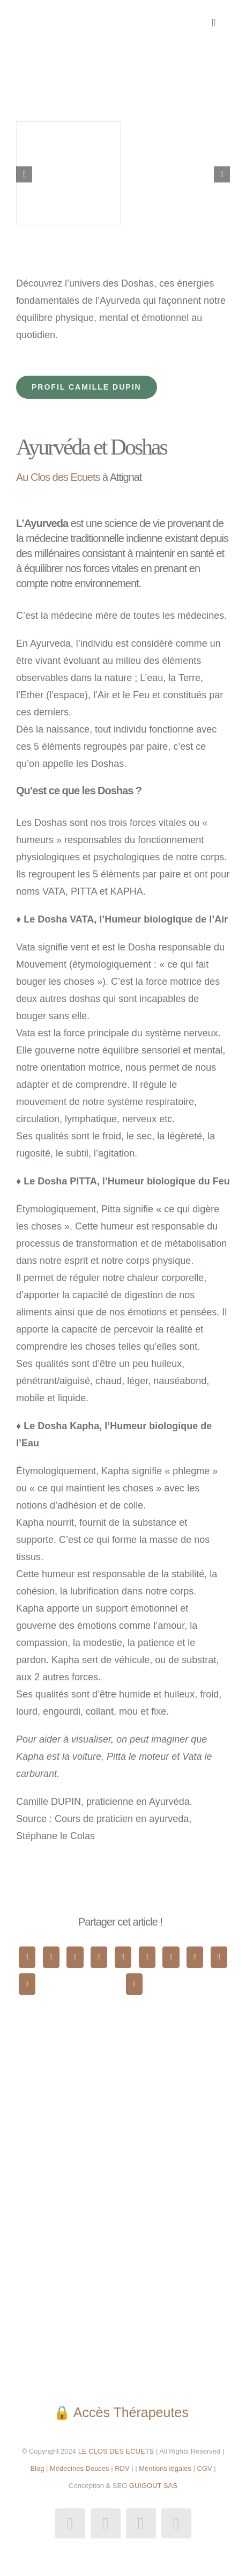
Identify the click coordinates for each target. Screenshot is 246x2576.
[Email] (134, 1984)
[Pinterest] (195, 1957)
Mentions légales (165, 2468)
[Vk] (219, 1957)
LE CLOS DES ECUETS (115, 2451)
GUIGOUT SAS (153, 2486)
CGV (204, 2468)
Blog (37, 2468)
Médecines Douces (79, 2468)
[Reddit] (75, 1957)
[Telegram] (147, 1957)
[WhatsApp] (123, 1957)
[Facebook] (27, 1957)
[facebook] (70, 2523)
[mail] (141, 2523)
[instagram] (106, 2523)
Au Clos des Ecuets (58, 477)
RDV (122, 2468)
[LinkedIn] (99, 1957)
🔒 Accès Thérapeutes (123, 2412)
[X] (51, 1957)
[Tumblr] (171, 1957)
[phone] (176, 2523)
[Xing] (27, 1984)
